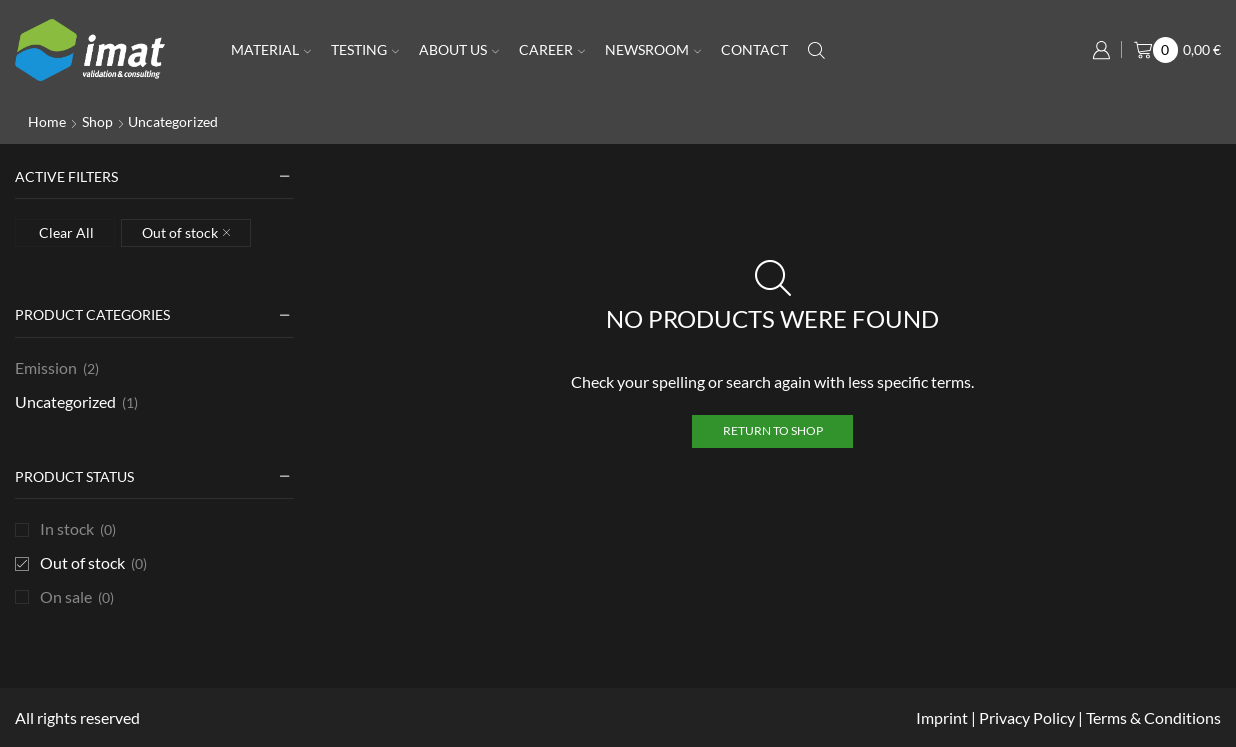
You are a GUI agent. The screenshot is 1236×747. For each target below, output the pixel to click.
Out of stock (93, 563)
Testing (365, 49)
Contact (754, 49)
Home (47, 121)
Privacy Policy (1027, 717)
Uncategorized (65, 401)
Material (271, 49)
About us (459, 49)
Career (552, 49)
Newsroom (653, 49)
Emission (46, 367)
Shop (97, 121)
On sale (77, 597)
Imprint (943, 717)
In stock (78, 529)
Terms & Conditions (1153, 717)
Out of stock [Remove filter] (180, 232)
